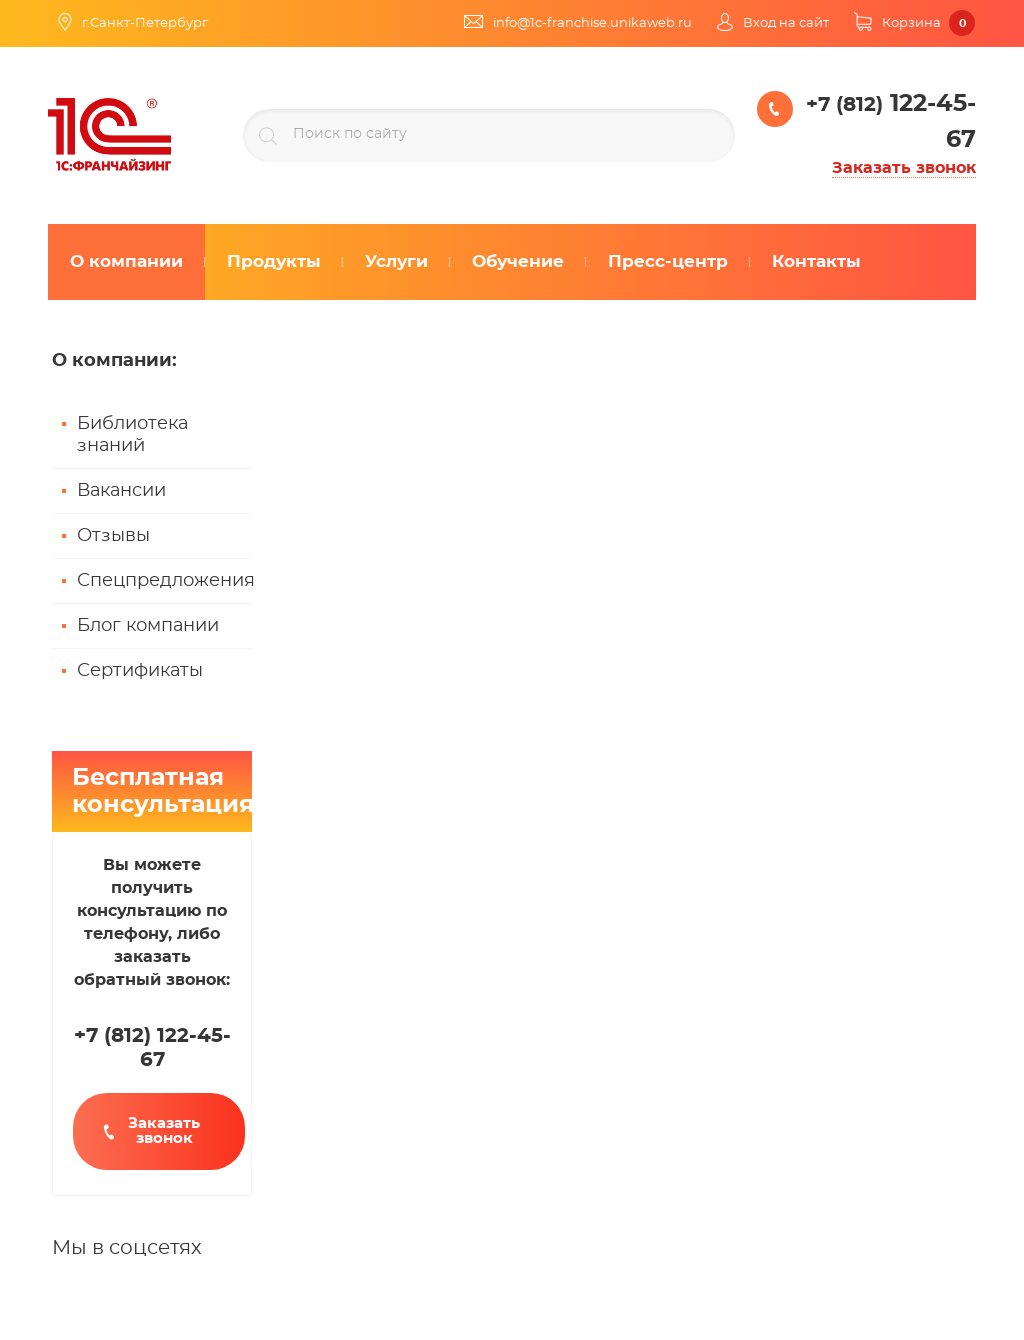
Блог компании (148, 626)
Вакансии (121, 491)
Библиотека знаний (132, 435)
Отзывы (113, 536)
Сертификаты (140, 671)
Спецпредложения (164, 581)
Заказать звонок (904, 168)
